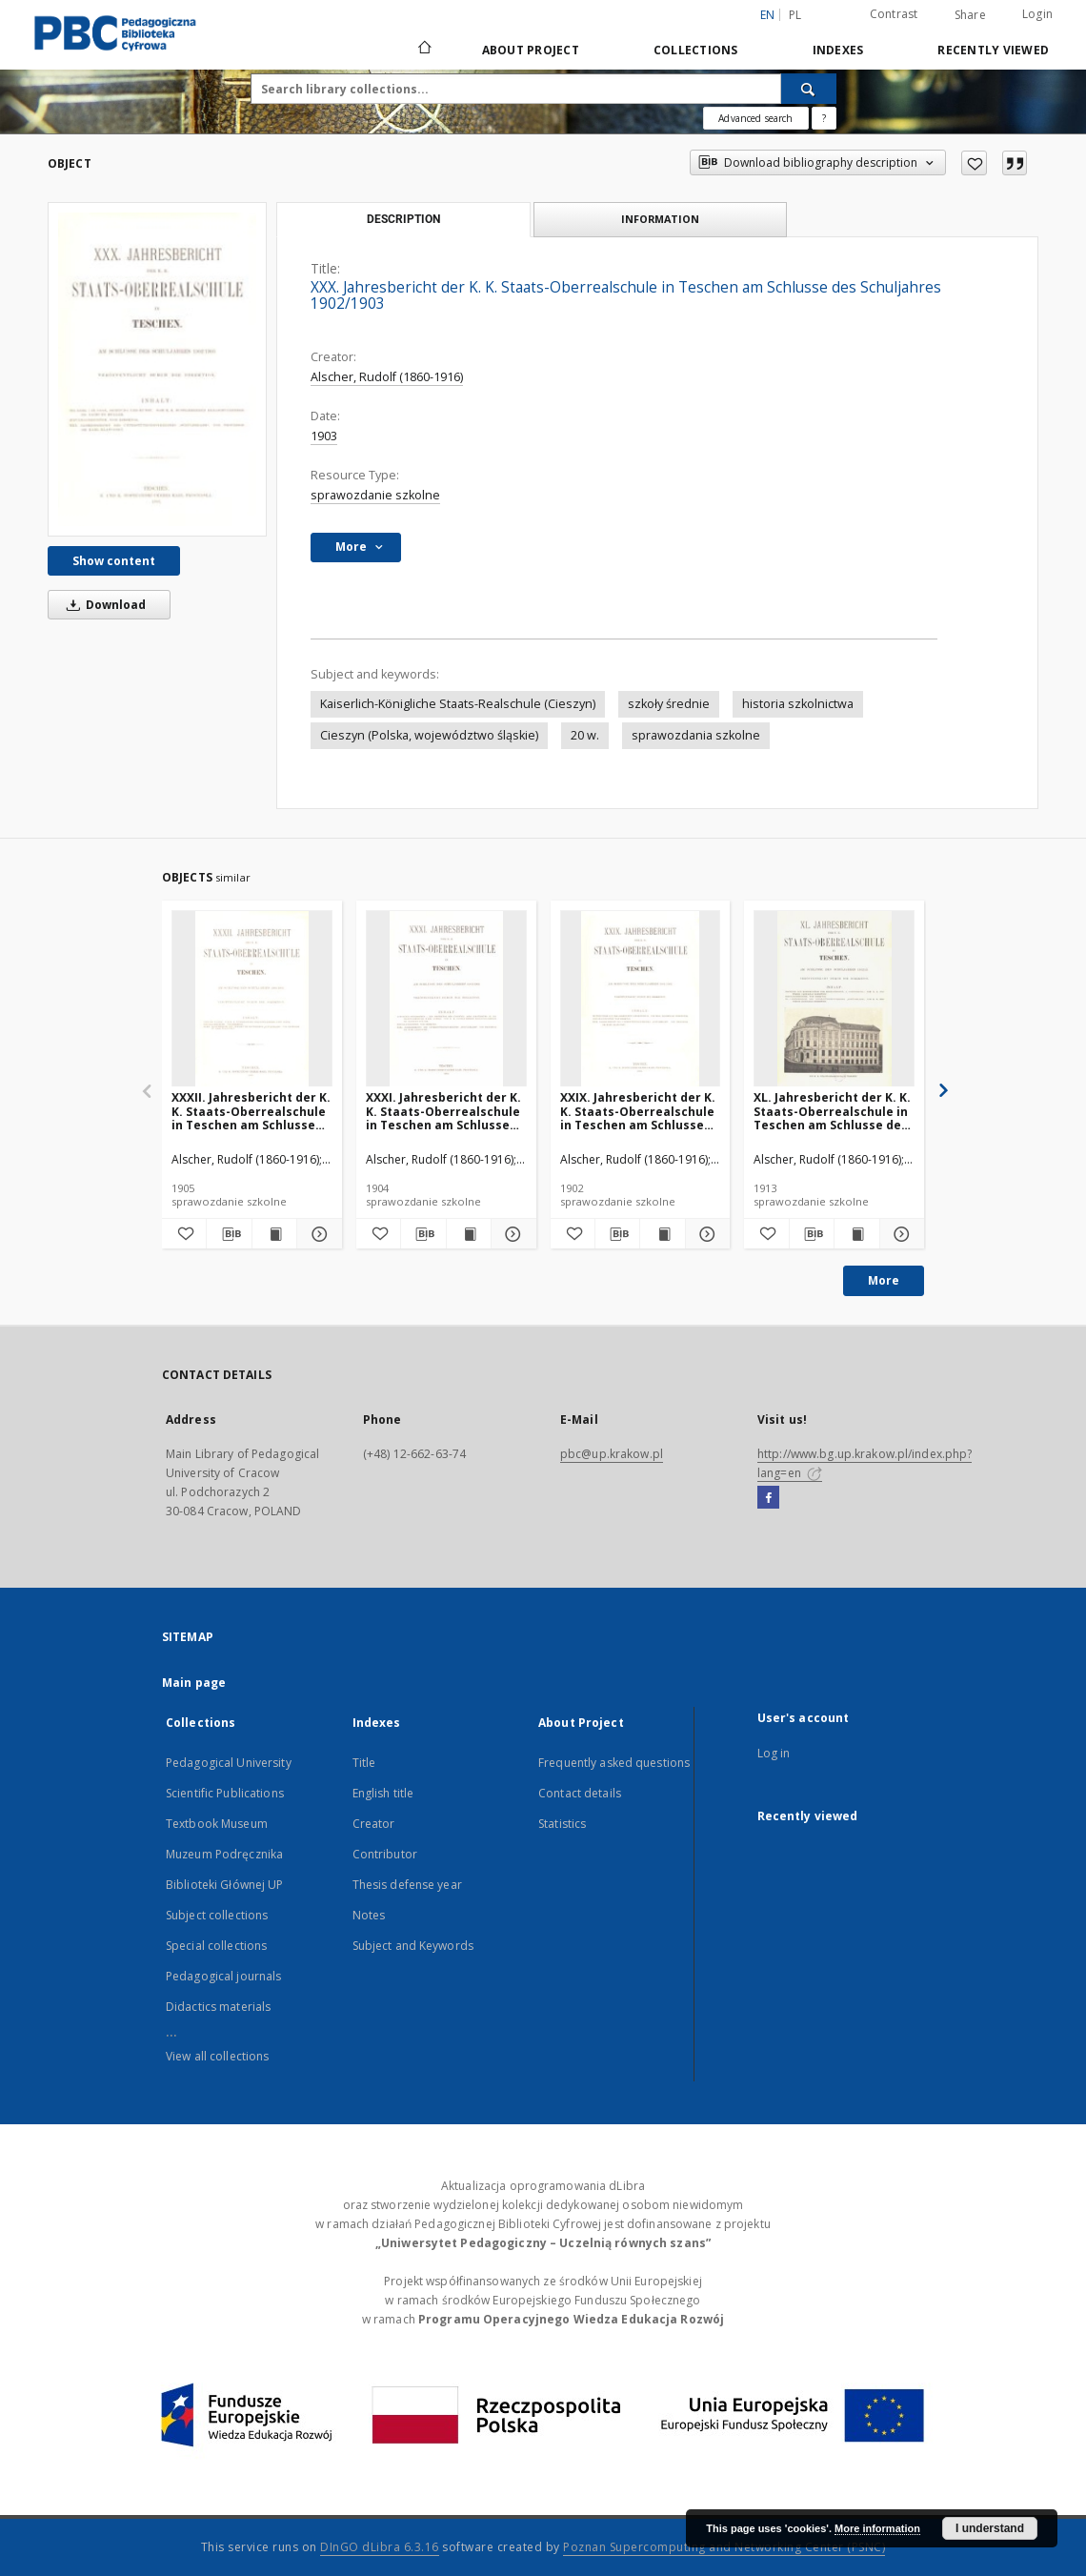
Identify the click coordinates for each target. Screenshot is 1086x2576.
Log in (774, 1753)
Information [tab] (660, 219)
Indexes (838, 50)
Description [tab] (403, 219)
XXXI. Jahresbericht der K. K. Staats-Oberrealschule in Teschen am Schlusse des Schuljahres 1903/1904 (444, 1110)
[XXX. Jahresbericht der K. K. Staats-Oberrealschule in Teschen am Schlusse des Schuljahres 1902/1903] (157, 369)
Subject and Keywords (412, 1945)
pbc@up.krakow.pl (611, 1454)
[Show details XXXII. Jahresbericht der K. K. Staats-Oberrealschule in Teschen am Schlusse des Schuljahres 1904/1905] (316, 1234)
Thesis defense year (407, 1884)
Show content (113, 561)
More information (877, 2528)
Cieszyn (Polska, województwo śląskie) (429, 735)
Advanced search (755, 118)
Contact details (579, 1793)
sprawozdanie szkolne (375, 495)
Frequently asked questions (614, 1763)
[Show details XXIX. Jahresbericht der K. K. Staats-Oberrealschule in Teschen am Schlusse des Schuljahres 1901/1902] (705, 1234)
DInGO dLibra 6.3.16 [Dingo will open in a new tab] (379, 2547)
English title (383, 1793)
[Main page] (423, 50)
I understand (989, 2528)
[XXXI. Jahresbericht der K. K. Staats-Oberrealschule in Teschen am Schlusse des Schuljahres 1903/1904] (446, 999)
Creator (373, 1823)
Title (364, 1763)
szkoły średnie (669, 704)
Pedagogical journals (223, 1976)
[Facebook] (768, 1498)
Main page (194, 1682)
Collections (696, 50)
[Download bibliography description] (229, 1234)
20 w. (585, 735)
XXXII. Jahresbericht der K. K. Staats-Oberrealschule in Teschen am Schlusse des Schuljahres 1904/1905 (251, 1110)
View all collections (217, 2056)
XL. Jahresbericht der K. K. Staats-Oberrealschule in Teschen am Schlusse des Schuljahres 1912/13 (832, 1110)
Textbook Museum (217, 1823)
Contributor (384, 1854)
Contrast (894, 14)
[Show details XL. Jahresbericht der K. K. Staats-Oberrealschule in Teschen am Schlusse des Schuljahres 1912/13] (899, 1234)
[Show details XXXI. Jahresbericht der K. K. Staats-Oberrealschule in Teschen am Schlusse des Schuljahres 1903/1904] (511, 1234)
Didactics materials (218, 2006)
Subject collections (217, 1915)
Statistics (562, 1823)
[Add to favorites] (974, 163)
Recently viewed (993, 50)
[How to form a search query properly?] (824, 118)
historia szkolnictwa (798, 704)
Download (103, 605)
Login (1037, 14)
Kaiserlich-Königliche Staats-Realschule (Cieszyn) (457, 704)
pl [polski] (795, 15)
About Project (530, 50)
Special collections (216, 1945)
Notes (369, 1915)
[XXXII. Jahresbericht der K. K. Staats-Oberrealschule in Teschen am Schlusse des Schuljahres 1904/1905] (252, 999)
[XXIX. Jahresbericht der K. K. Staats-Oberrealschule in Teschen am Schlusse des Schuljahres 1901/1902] (640, 999)
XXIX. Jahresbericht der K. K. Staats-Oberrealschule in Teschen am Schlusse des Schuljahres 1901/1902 (638, 1110)
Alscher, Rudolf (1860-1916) (387, 377)
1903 (324, 436)
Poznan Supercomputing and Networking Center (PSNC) (724, 2547)
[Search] (808, 88)
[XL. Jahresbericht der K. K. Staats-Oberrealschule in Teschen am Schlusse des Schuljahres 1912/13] (834, 999)
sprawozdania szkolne (696, 735)
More (883, 1280)
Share (970, 15)
